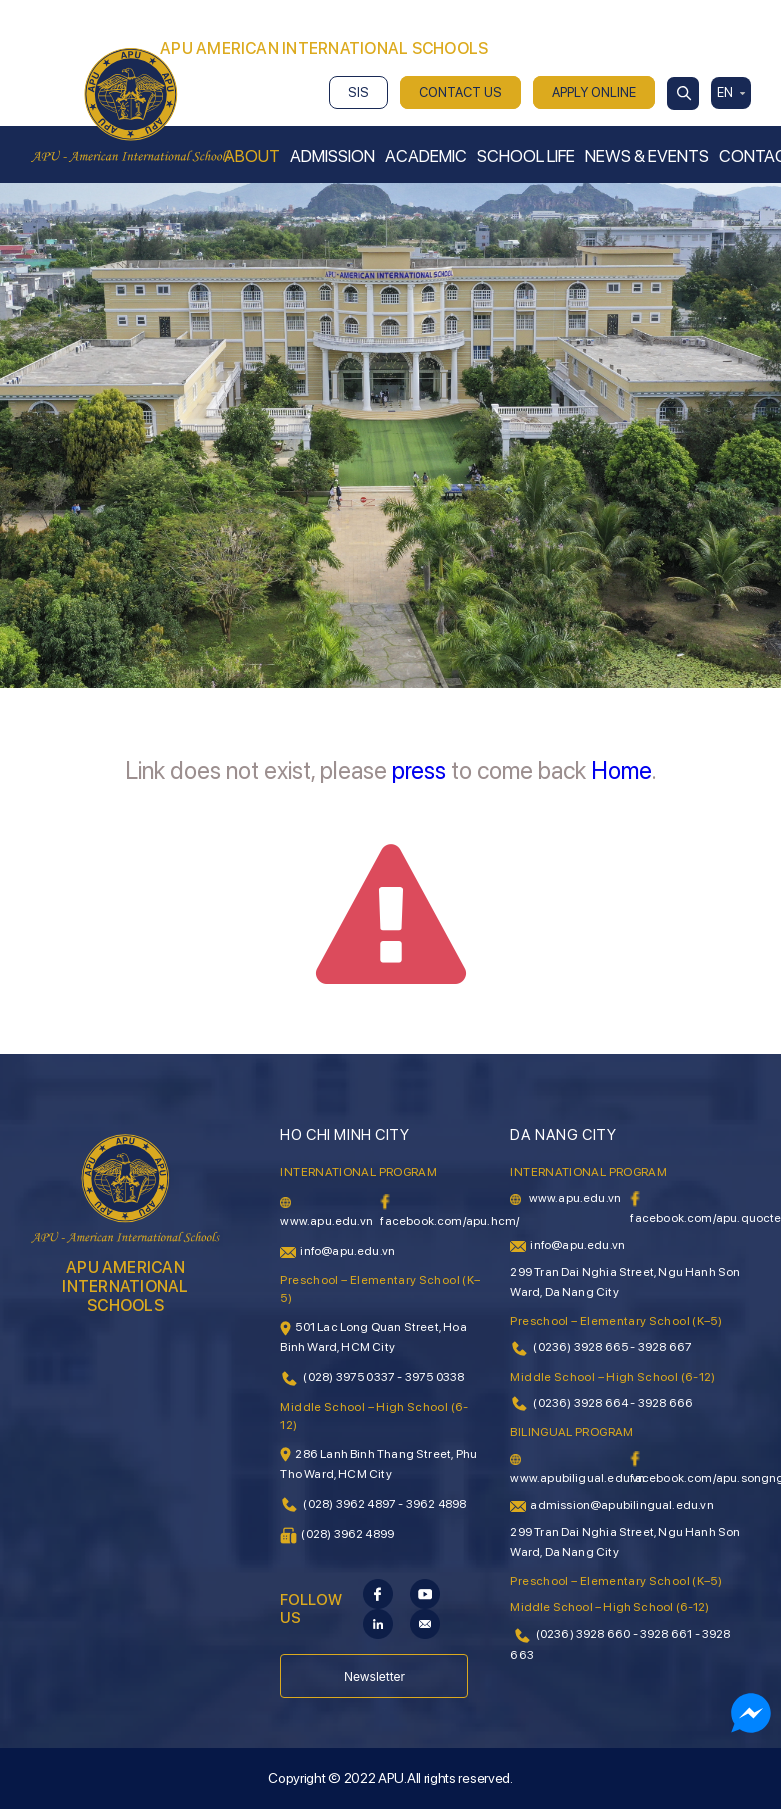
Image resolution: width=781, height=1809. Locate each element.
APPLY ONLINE (594, 92)
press (419, 770)
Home (621, 770)
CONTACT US (460, 92)
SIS (358, 92)
